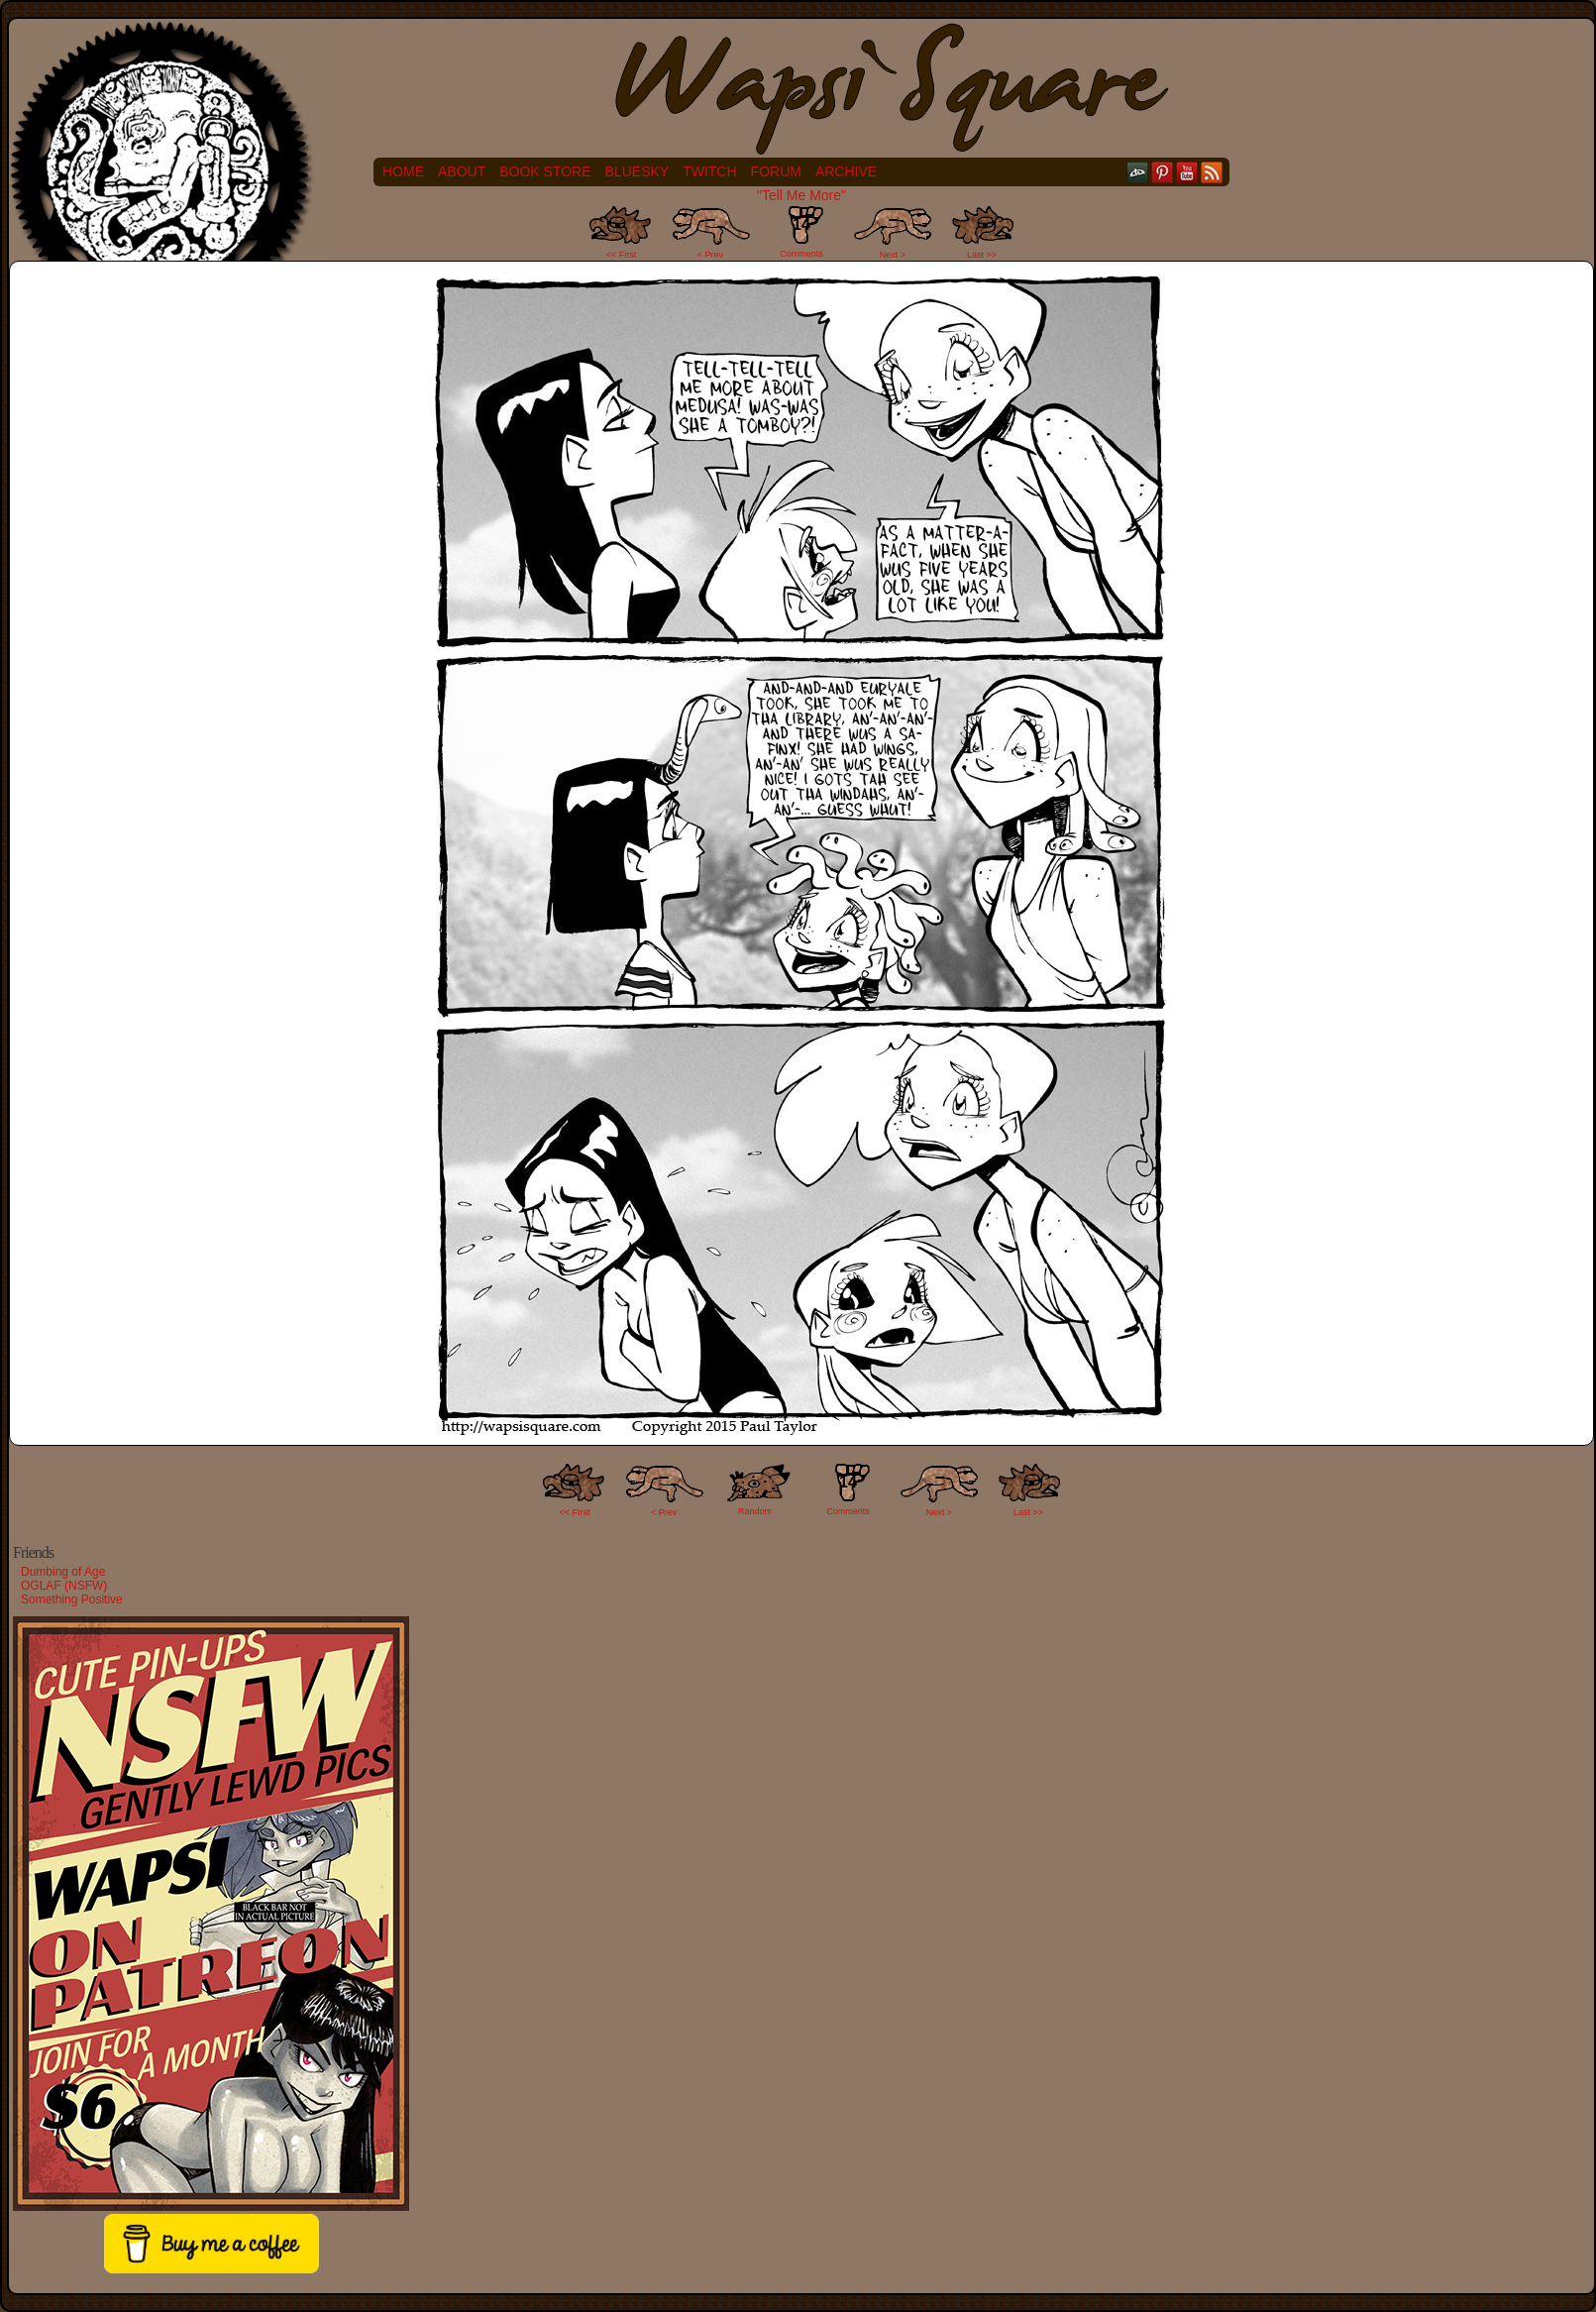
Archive (846, 171)
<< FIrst (575, 1512)
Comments (801, 232)
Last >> (982, 255)
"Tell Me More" (801, 195)
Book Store (544, 171)
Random (755, 1511)
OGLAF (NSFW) (64, 1586)
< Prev (710, 255)
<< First (621, 255)
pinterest (1162, 172)
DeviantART (1137, 172)
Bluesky (637, 171)
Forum (776, 171)
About (461, 171)
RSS (1212, 172)
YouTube (1187, 172)
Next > (892, 255)
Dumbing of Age (63, 1572)
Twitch (709, 171)
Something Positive (72, 1599)
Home (403, 171)
